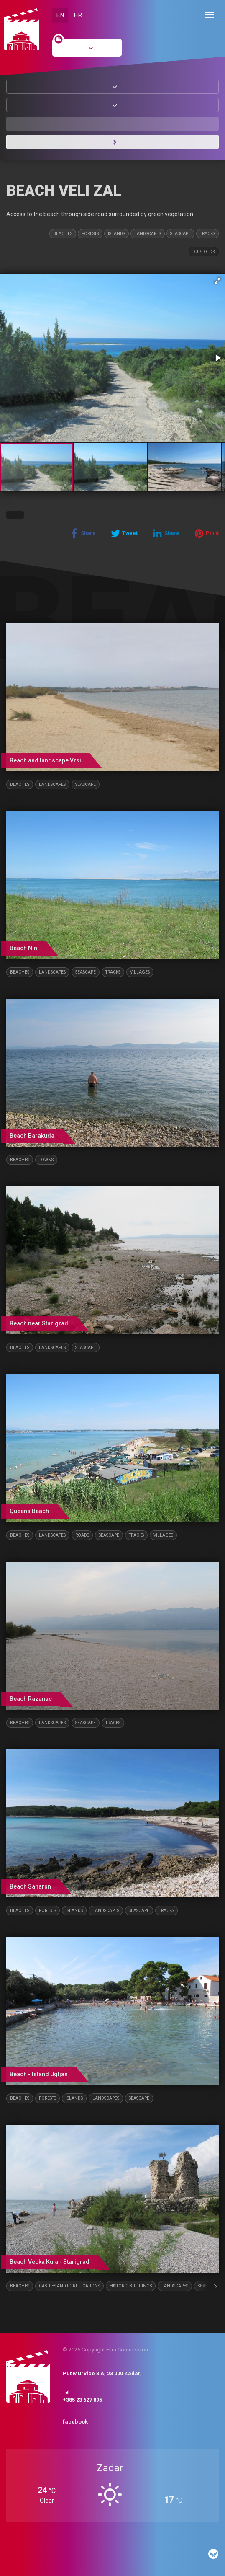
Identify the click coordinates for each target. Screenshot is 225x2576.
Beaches (62, 233)
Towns (46, 1160)
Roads (82, 1535)
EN (60, 15)
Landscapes (147, 233)
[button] (217, 280)
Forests (90, 233)
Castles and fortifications (69, 2286)
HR (78, 15)
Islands (116, 233)
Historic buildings (131, 2286)
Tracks (207, 233)
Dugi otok (203, 251)
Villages (140, 972)
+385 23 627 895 (82, 2400)
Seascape (180, 233)
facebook (75, 2421)
